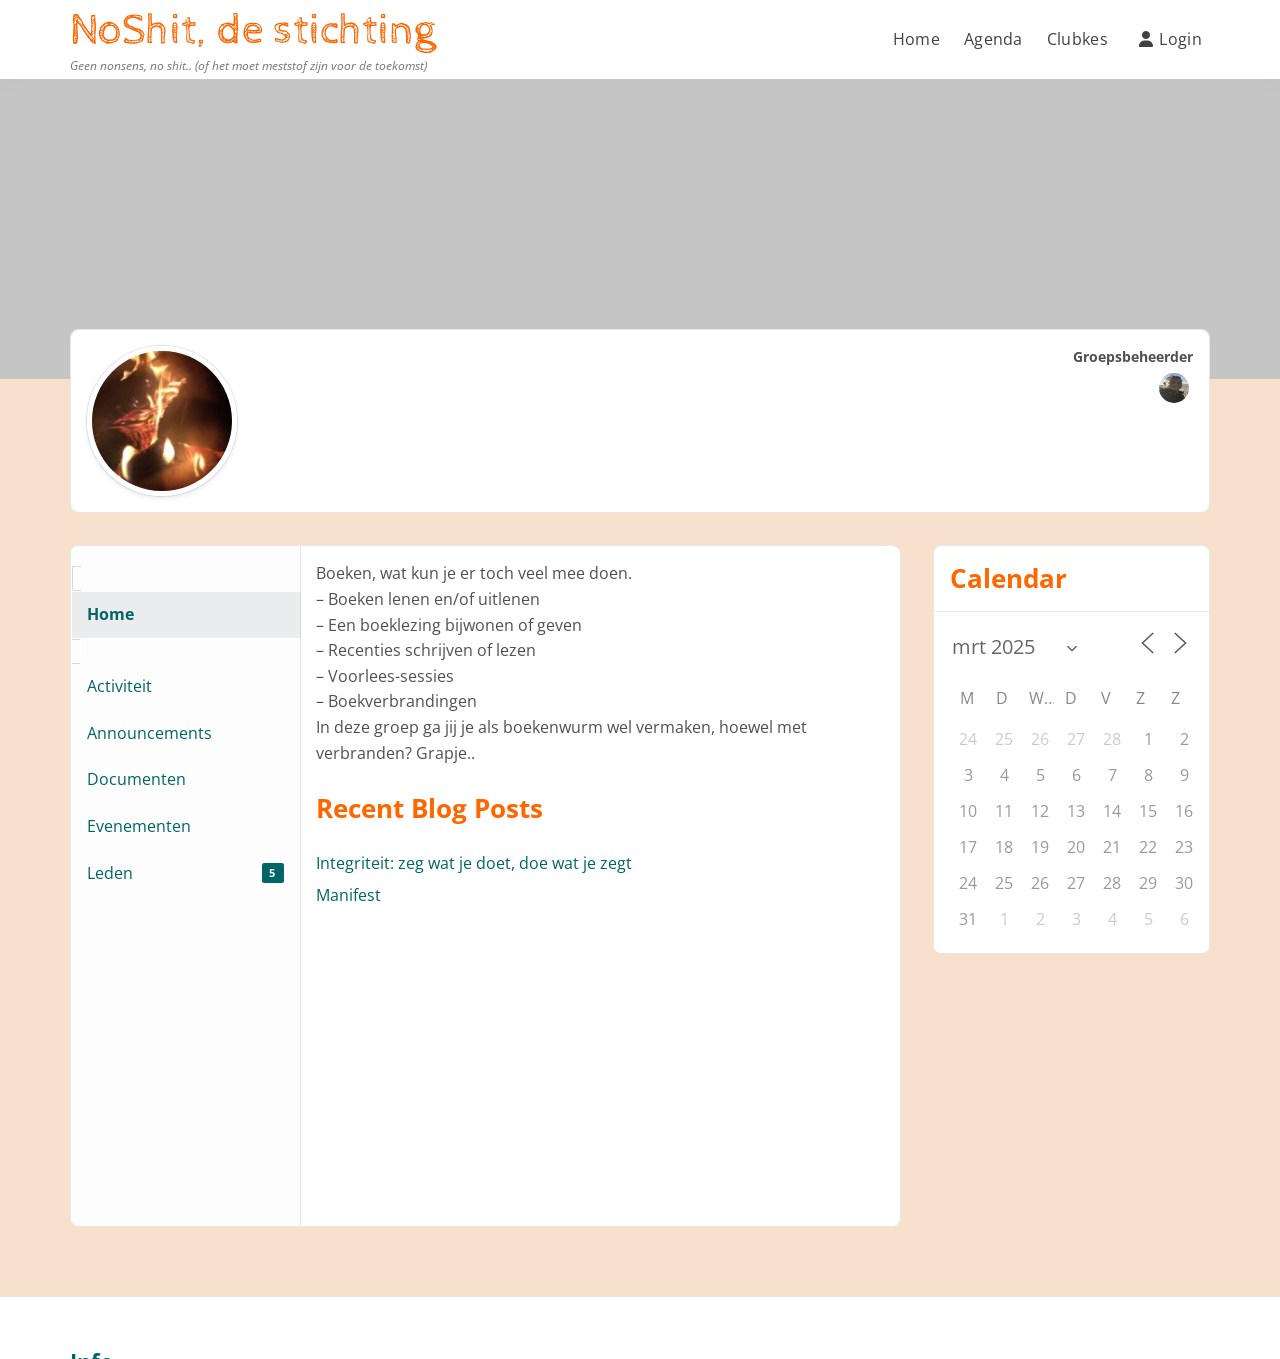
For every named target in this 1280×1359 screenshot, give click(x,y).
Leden (185, 873)
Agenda (993, 39)
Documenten (136, 779)
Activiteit (119, 686)
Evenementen (139, 826)
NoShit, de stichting (252, 30)
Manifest (348, 895)
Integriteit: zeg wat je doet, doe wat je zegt (474, 863)
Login (1170, 39)
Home (916, 39)
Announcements (149, 733)
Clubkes (1077, 39)
